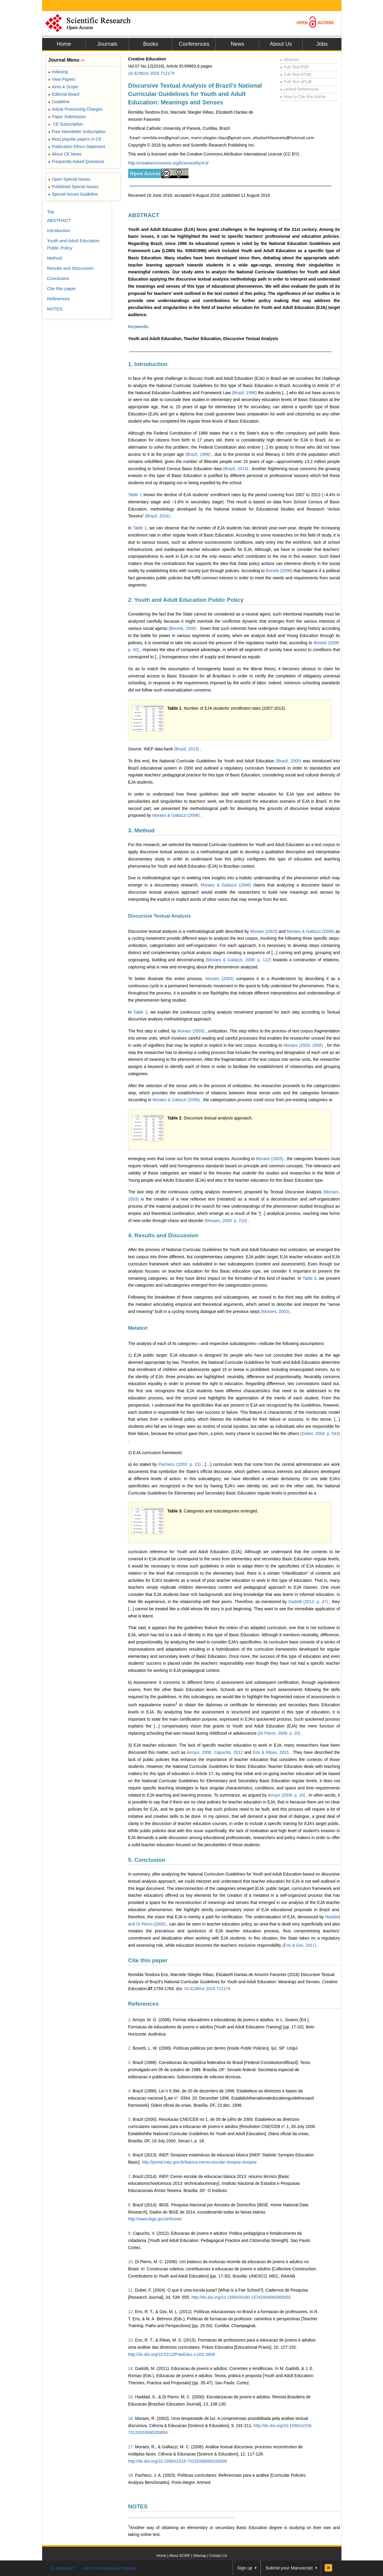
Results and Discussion (70, 268)
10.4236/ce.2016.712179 (151, 73)
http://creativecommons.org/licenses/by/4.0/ (168, 163)
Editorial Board (63, 94)
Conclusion (58, 278)
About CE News (64, 154)
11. (131, 2290)
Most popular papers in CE (74, 139)
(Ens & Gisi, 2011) (299, 1945)
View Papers (61, 79)
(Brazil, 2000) (289, 760)
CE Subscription (65, 124)
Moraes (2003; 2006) (304, 1045)
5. (130, 2119)
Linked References (299, 89)
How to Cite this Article (303, 96)
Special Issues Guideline (73, 194)
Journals (107, 44)
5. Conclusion (146, 1860)
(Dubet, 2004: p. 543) (320, 1433)
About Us (281, 44)
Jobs (322, 44)
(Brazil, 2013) (187, 749)
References (143, 2004)
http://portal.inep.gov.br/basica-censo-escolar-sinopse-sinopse (199, 2162)
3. (130, 2062)
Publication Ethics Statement (76, 146)
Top (50, 211)
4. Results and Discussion (163, 1235)
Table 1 (135, 494)
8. (130, 2204)
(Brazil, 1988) (198, 454)
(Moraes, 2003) (276, 1311)
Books (150, 44)
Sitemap (199, 2556)
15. (131, 2396)
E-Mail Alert (62, 2568)
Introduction (58, 230)
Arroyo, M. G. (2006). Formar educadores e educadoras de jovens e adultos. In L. (208, 2019)
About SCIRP (179, 2556)
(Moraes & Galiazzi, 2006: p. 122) (239, 959)
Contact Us (218, 2556)
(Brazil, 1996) (245, 392)
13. (131, 2340)
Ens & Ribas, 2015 (271, 1752)
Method (54, 258)
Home (64, 44)
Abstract (289, 59)
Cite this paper (148, 1960)
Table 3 (309, 1278)
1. (130, 2019)
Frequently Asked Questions (76, 161)
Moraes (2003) (264, 931)
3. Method (141, 830)
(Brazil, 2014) (236, 468)
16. (131, 2418)
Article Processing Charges (75, 109)
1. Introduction (148, 364)
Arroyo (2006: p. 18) (287, 1795)
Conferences (194, 44)
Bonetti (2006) (280, 570)
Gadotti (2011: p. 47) (308, 1601)
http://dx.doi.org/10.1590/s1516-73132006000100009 (177, 2461)
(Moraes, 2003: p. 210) (226, 1220)
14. (131, 2368)
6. (130, 2154)
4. (130, 2090)
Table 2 (140, 1012)
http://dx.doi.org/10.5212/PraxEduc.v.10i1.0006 (171, 2354)
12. (131, 2311)
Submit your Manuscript (289, 2567)
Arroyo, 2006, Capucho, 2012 (215, 1752)
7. (130, 2176)
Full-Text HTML (296, 74)
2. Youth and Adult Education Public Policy (186, 600)
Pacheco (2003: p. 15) (180, 1464)
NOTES (138, 2506)
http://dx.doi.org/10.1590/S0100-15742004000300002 (241, 2297)
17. (131, 2446)
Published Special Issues (73, 186)
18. (131, 2475)
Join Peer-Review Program (109, 2568)
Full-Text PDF (294, 67)
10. (131, 2261)
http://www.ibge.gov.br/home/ (155, 2219)
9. (130, 2233)
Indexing (58, 71)
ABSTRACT (143, 215)
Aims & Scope (63, 86)
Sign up (245, 2567)
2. (130, 2048)
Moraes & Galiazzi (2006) (176, 815)
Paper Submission (67, 116)
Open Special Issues (69, 179)
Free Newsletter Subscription (77, 131)
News (237, 44)
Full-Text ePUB (296, 81)
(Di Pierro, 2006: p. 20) (279, 1733)
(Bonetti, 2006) (183, 628)
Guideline (58, 101)
